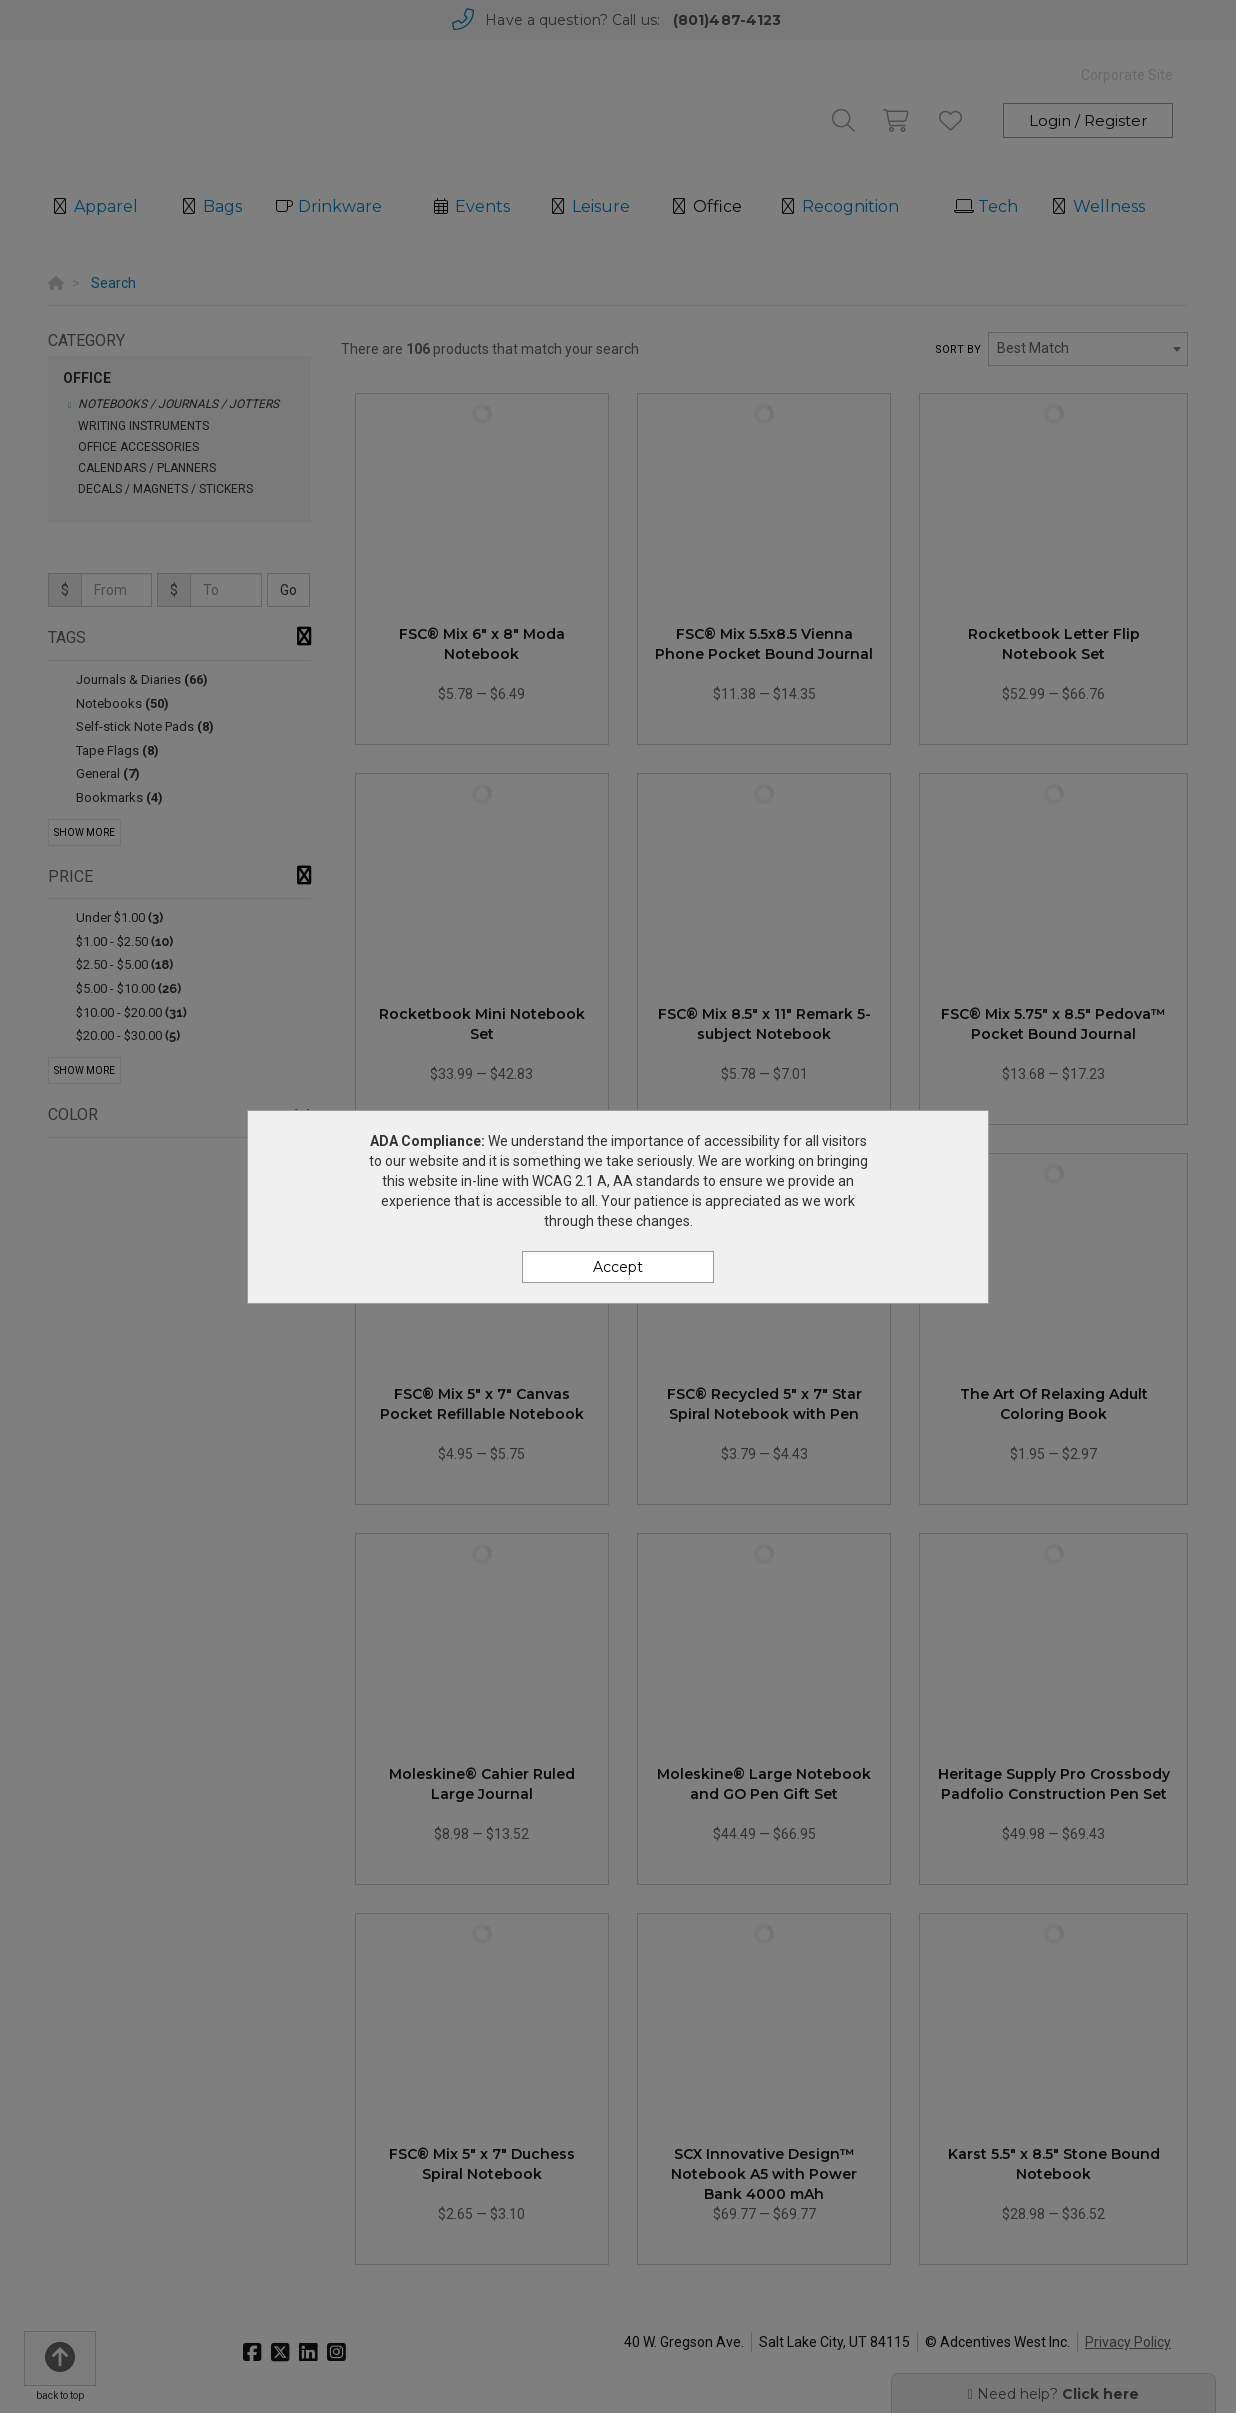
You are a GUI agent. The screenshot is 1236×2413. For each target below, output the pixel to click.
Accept (618, 1267)
